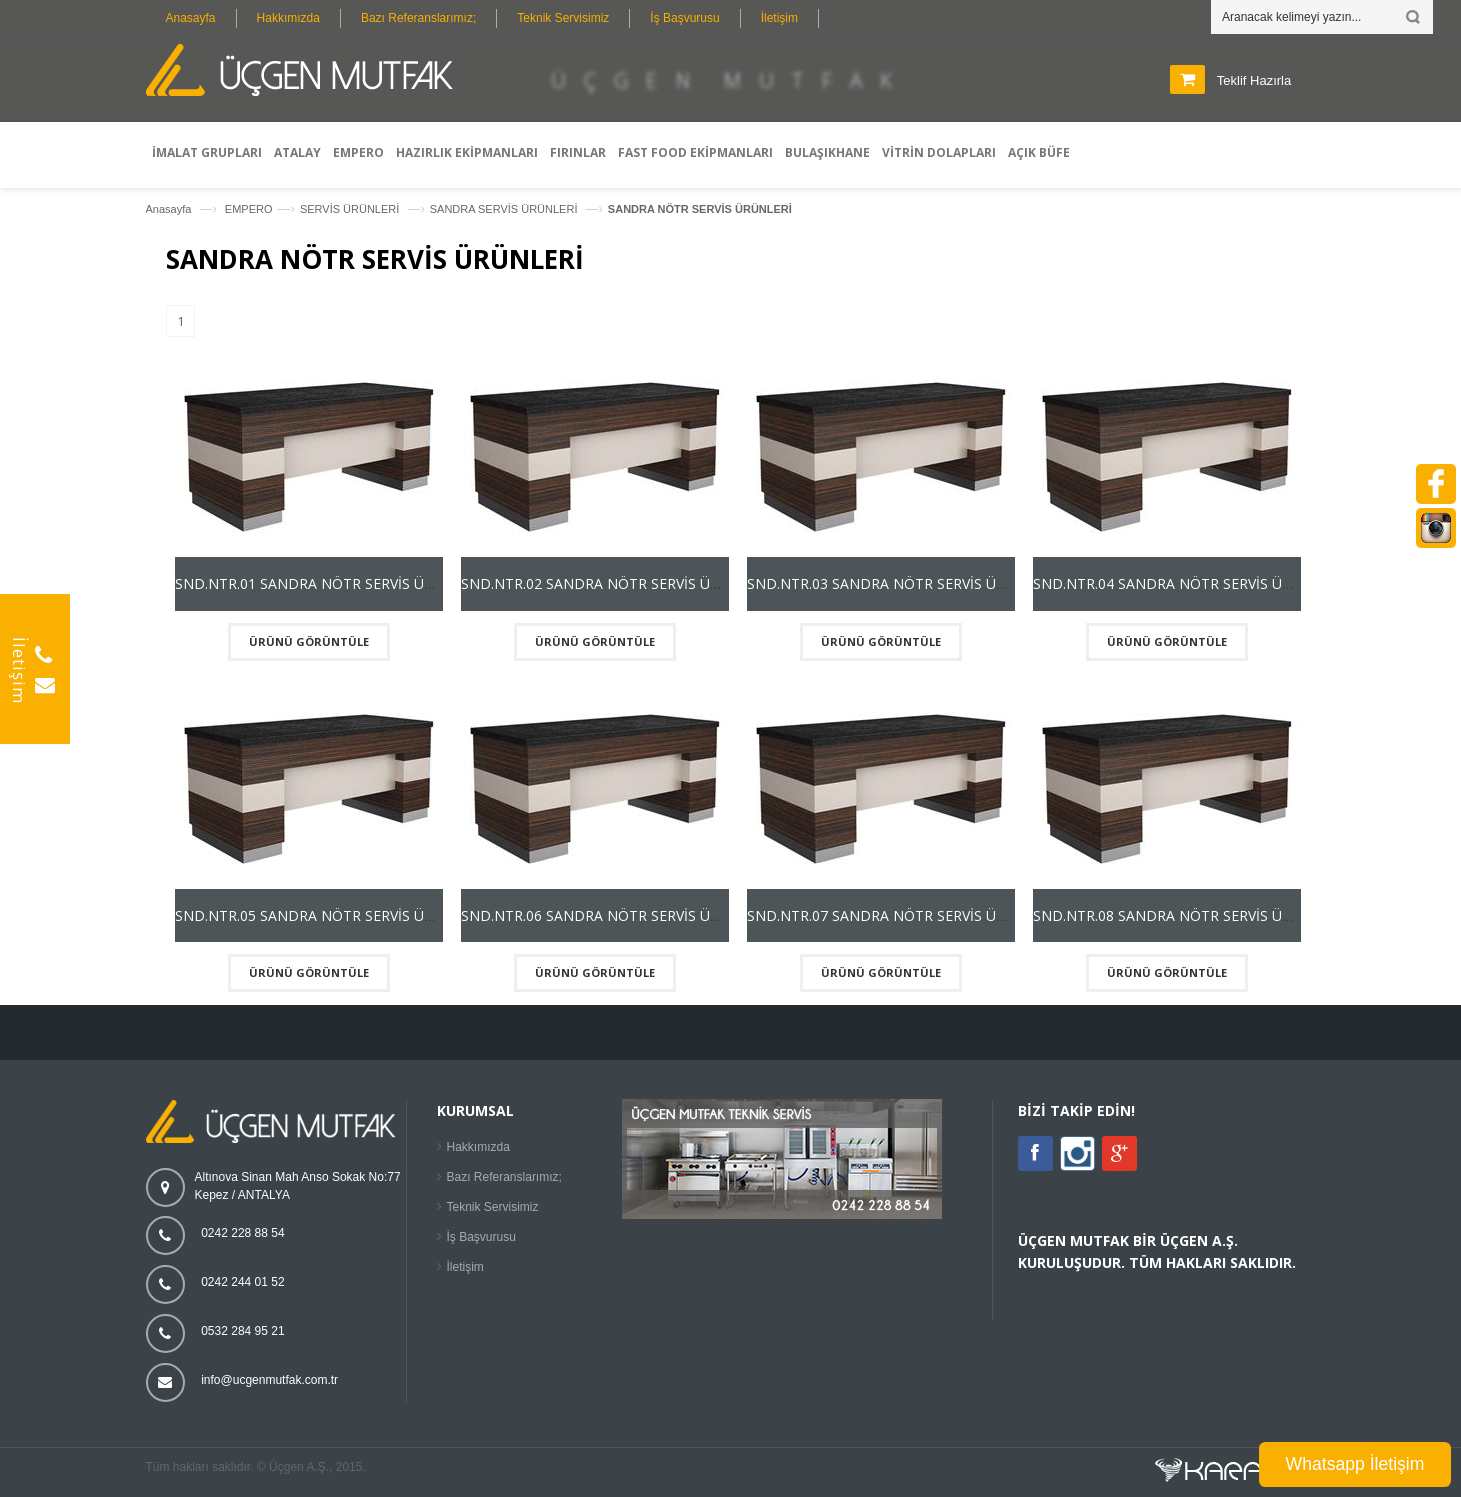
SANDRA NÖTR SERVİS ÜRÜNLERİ (700, 209)
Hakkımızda (288, 18)
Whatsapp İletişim (1355, 1464)
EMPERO (249, 209)
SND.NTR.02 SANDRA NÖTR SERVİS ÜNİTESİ (607, 583)
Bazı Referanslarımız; (418, 18)
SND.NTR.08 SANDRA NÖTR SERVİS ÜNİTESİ (1179, 915)
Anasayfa (191, 18)
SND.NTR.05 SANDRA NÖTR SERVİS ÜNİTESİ (321, 915)
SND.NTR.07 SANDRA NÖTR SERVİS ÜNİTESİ (893, 915)
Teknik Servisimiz (563, 18)
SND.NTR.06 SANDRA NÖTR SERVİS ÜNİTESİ (607, 915)
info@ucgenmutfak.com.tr (269, 1380)
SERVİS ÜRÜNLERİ (351, 209)
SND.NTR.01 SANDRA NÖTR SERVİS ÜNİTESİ (321, 583)
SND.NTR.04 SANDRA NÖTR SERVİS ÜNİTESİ (1179, 583)
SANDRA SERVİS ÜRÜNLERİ (505, 209)
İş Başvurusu (684, 18)
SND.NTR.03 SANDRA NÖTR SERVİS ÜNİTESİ (893, 583)
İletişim (779, 18)
